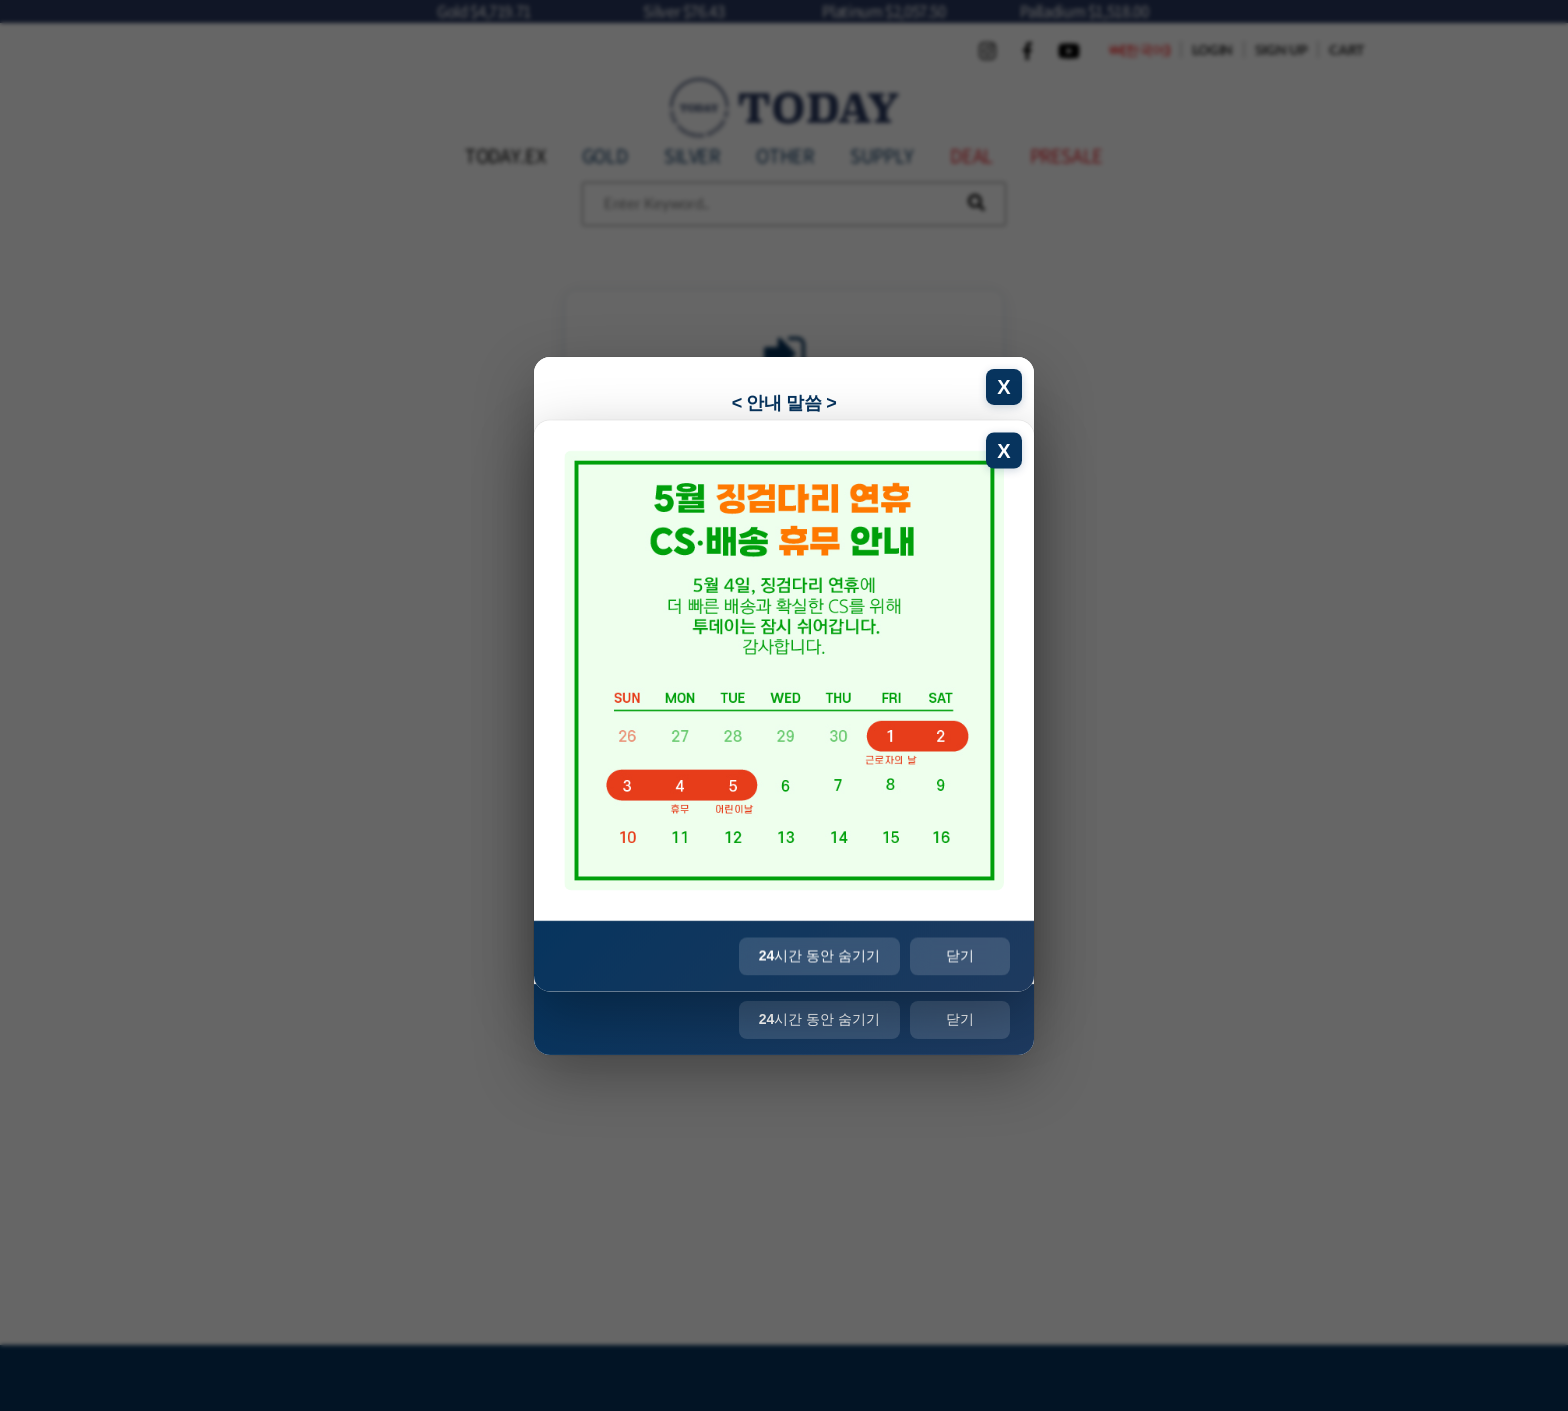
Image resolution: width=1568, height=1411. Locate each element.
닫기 (960, 1019)
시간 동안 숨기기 (819, 1019)
